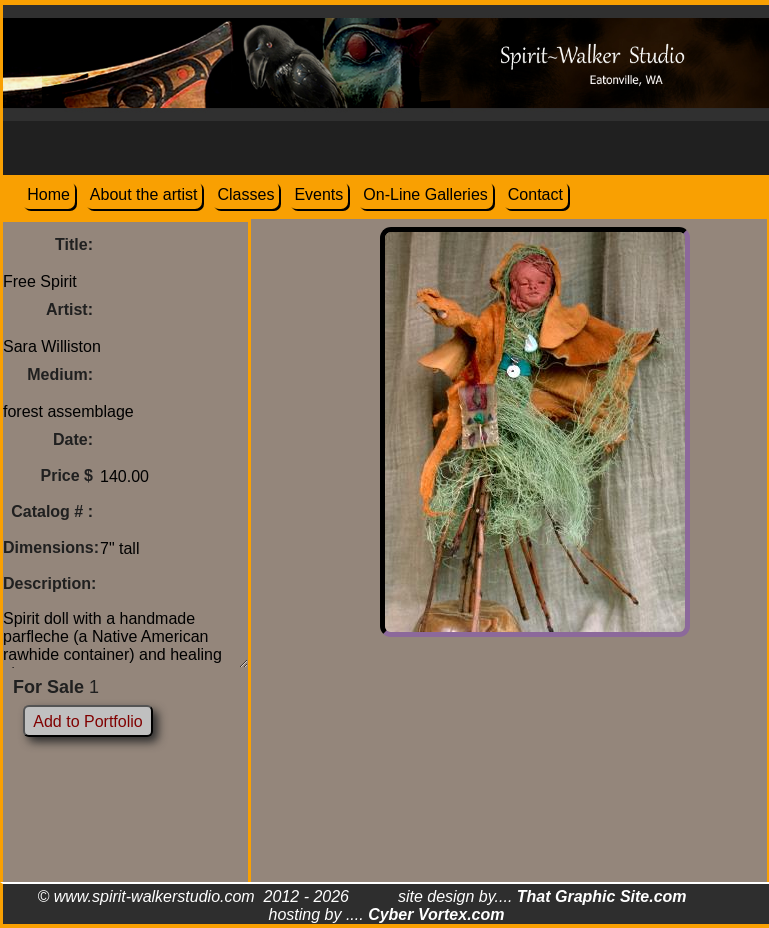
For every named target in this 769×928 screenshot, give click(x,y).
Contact (535, 194)
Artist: (69, 309)
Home (48, 194)
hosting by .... (387, 914)
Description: (49, 583)
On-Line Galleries (425, 194)
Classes (245, 194)
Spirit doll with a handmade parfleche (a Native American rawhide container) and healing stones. (125, 635)
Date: (73, 439)
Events (318, 194)
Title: (74, 244)
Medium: (60, 374)
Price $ (67, 475)
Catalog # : (52, 511)
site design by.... (542, 896)
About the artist (144, 194)
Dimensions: (51, 547)
